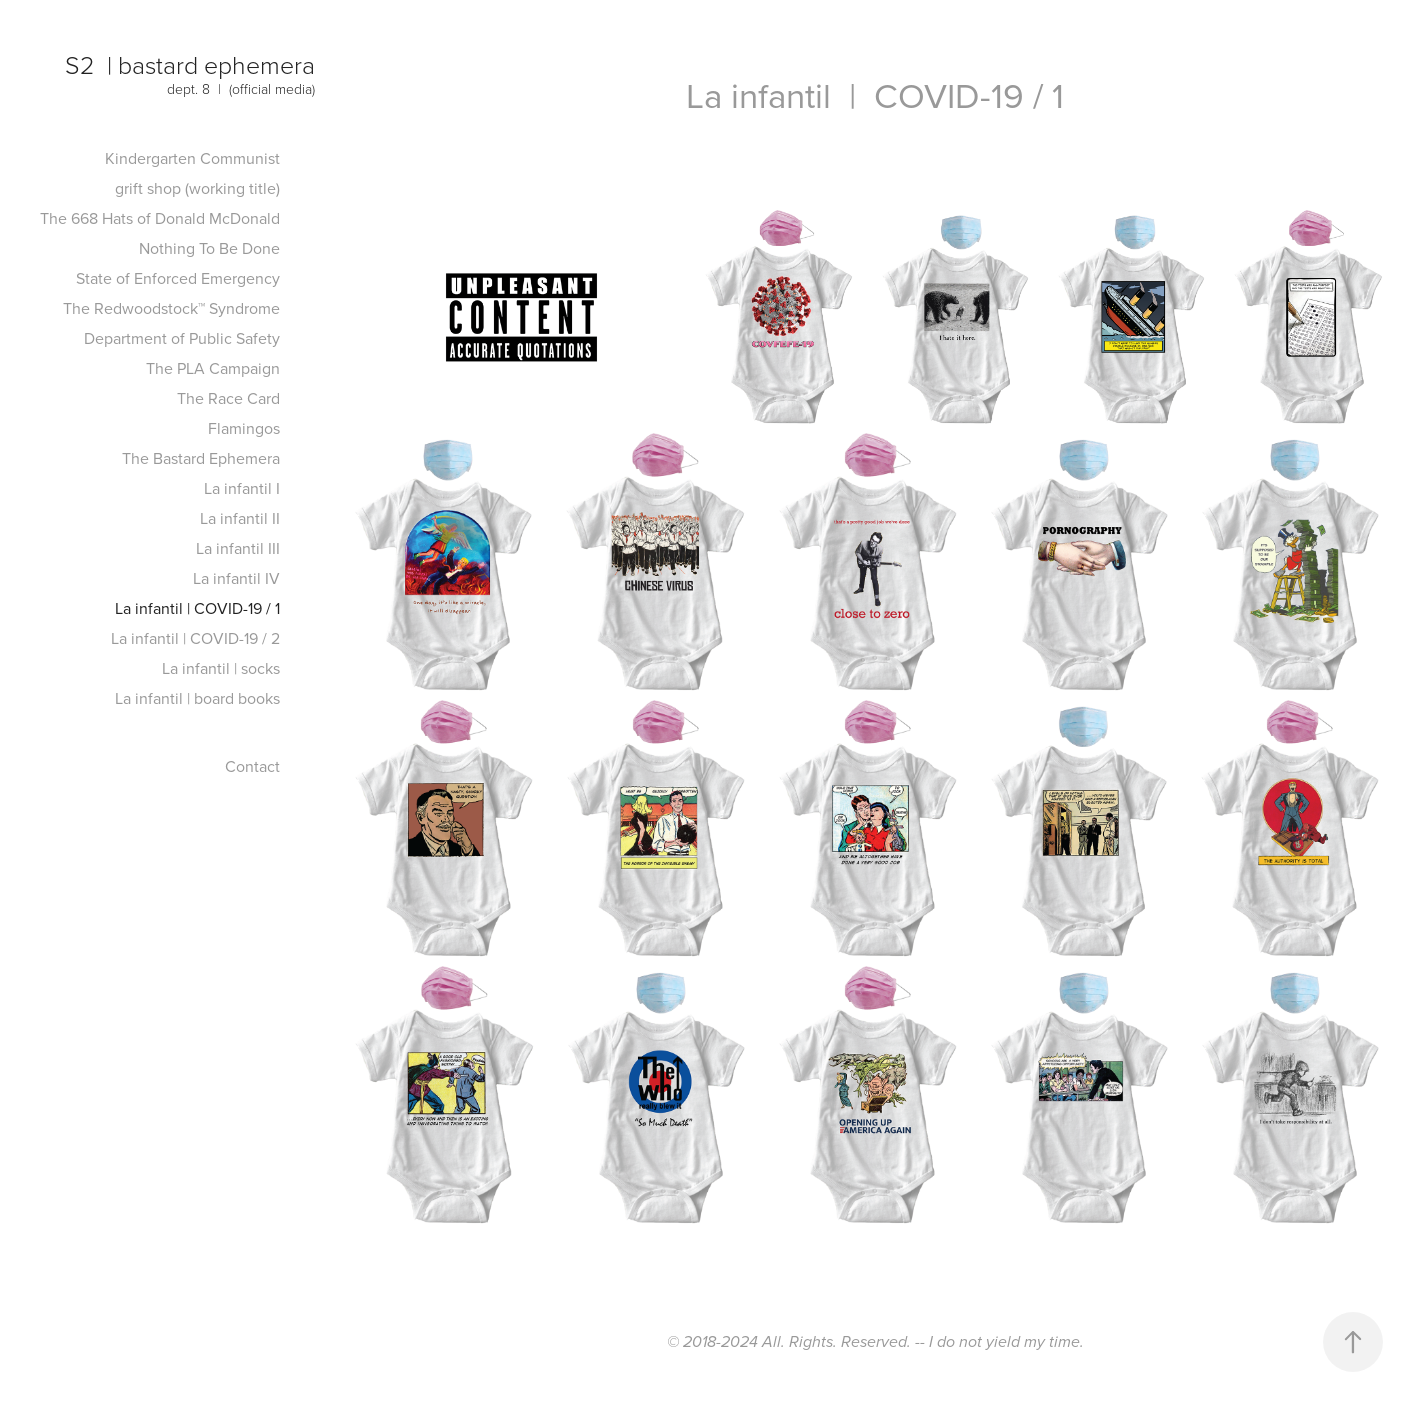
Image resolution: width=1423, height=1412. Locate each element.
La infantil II (240, 518)
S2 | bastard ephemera (190, 64)
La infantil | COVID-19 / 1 (197, 608)
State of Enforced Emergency (178, 278)
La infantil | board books (197, 698)
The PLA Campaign (213, 368)
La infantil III (238, 548)
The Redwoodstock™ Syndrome (171, 308)
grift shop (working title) (197, 188)
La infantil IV (236, 578)
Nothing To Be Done (209, 248)
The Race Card (228, 398)
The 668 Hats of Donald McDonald (160, 218)
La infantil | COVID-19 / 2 (195, 638)
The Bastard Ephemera (201, 458)
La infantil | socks (221, 668)
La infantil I (242, 488)
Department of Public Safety (182, 338)
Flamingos (244, 428)
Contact (252, 766)
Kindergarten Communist (192, 158)
